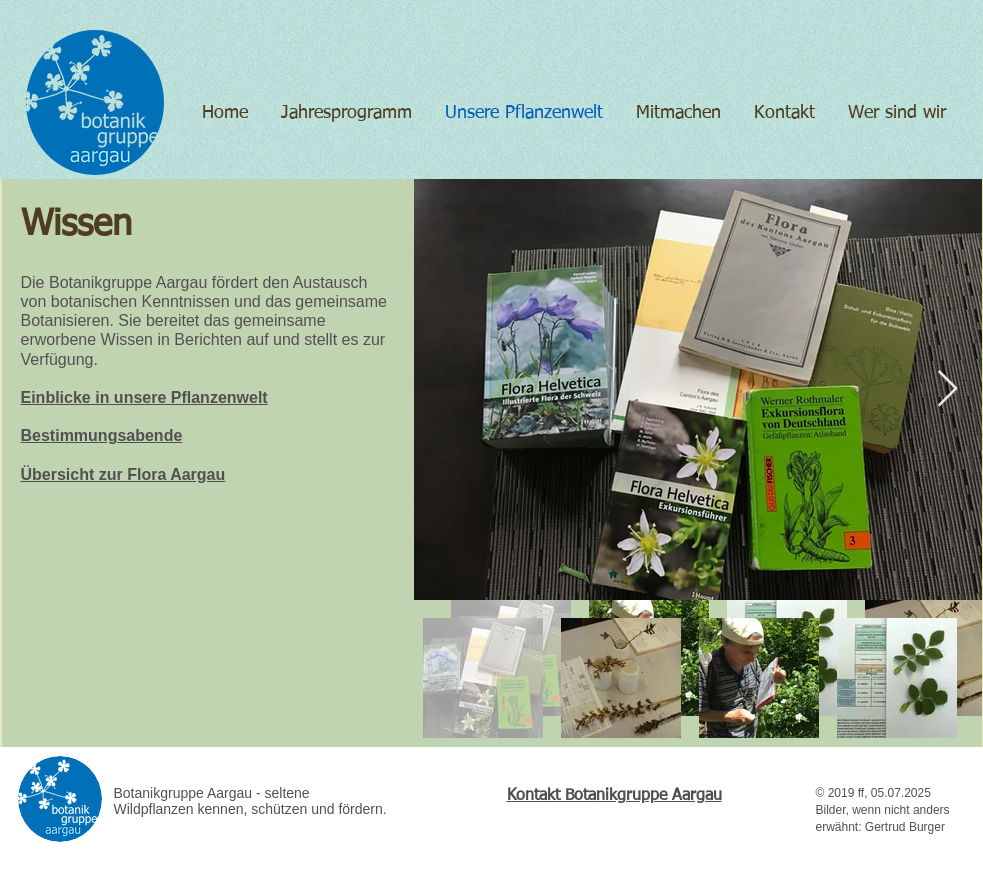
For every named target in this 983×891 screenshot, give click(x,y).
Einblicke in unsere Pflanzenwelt (144, 397)
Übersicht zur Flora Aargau (123, 474)
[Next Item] (947, 389)
